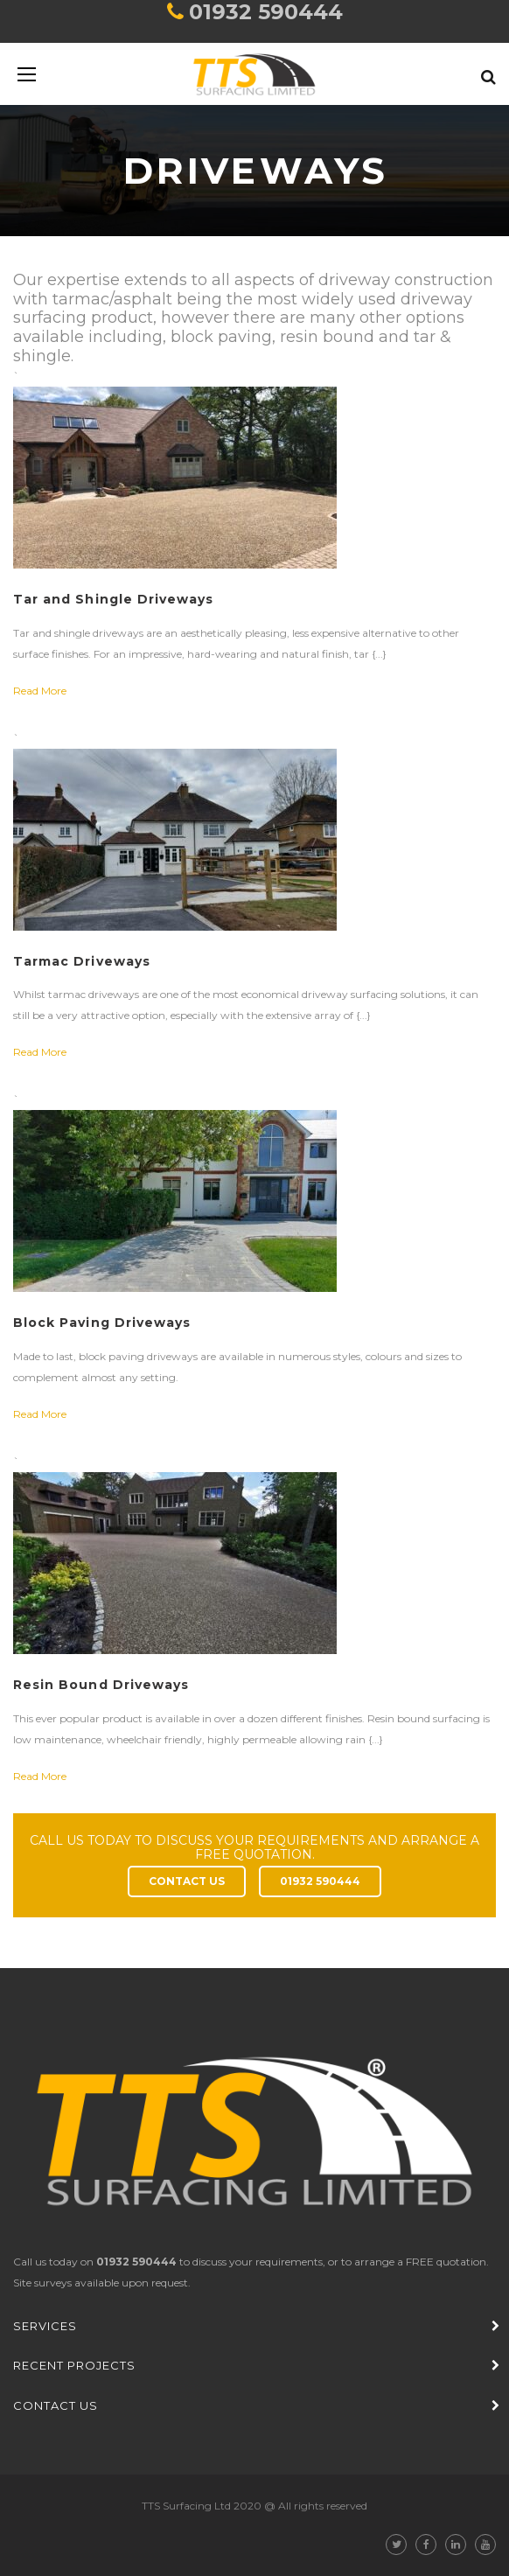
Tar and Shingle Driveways (113, 599)
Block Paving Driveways (102, 1322)
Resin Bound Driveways (101, 1685)
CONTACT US (187, 1881)
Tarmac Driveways (81, 961)
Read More (39, 690)
